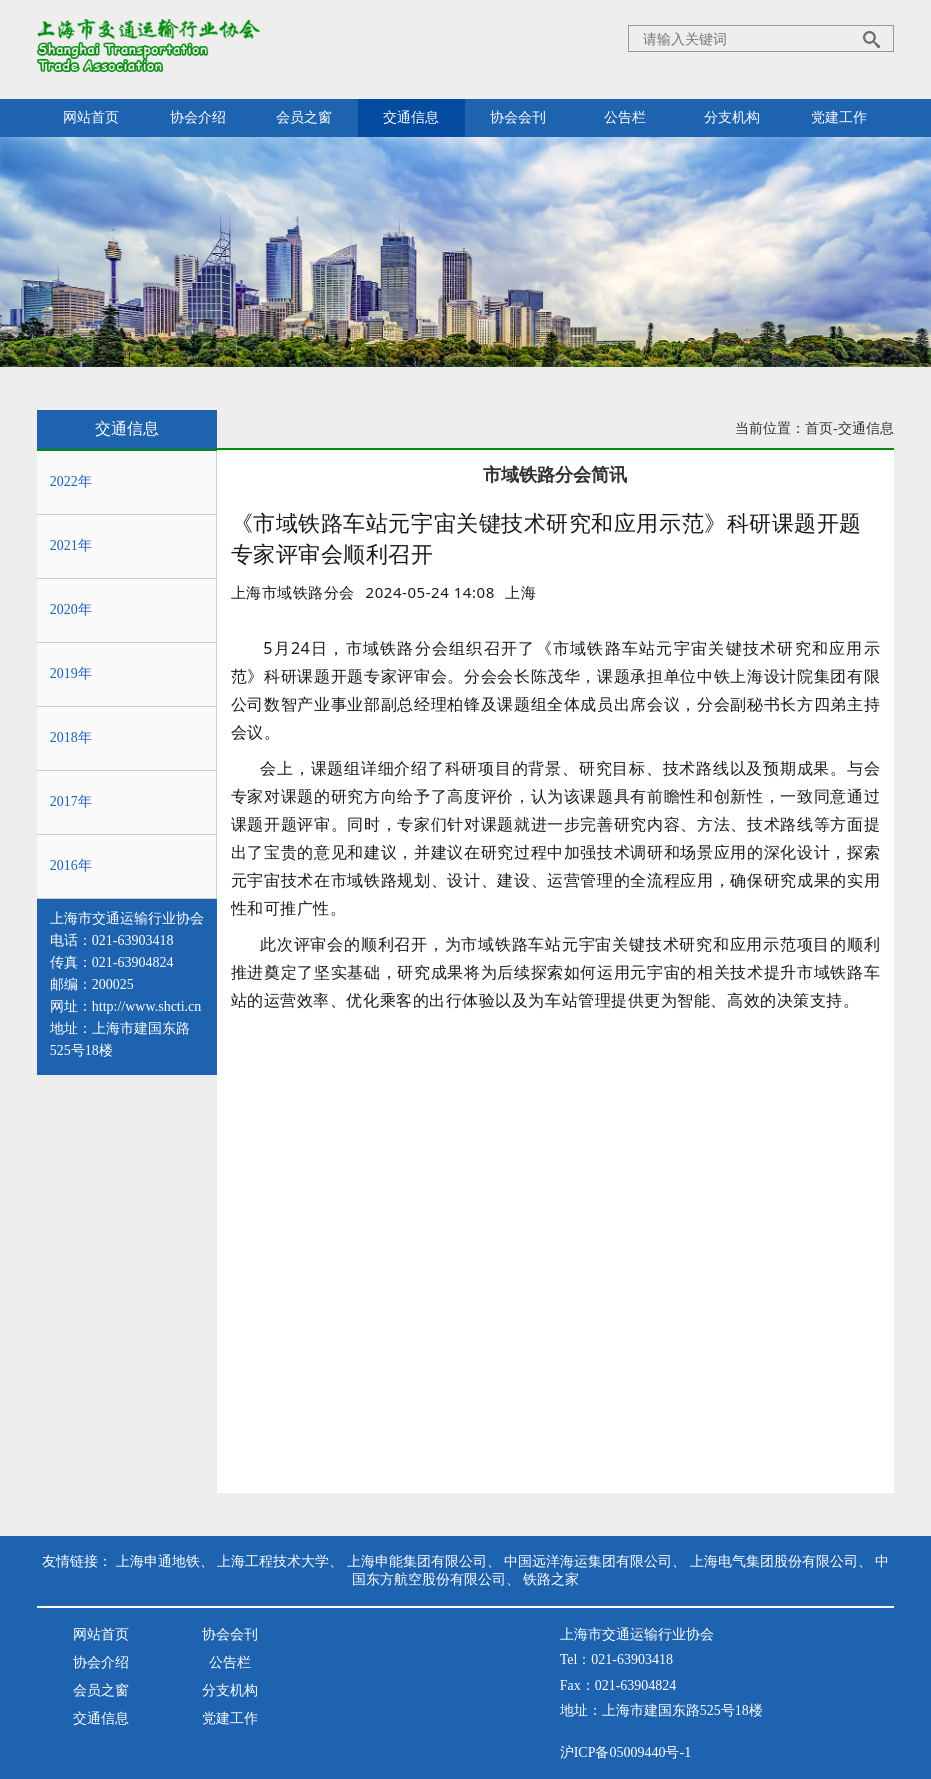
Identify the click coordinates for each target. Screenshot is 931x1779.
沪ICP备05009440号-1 (625, 1752)
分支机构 (732, 117)
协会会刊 (518, 117)
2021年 (71, 545)
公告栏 (625, 117)
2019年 (71, 673)
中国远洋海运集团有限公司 (588, 1561)
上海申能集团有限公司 (417, 1561)
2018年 (71, 737)
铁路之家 (551, 1579)
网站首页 (91, 117)
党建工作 (839, 117)
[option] (520, 592)
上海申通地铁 (158, 1561)
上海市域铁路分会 (293, 592)
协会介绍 (198, 117)
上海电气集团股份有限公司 (774, 1561)
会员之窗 (304, 117)
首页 (819, 428)
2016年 (71, 865)
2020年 (71, 609)
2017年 (71, 801)
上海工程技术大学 (273, 1561)
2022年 (71, 481)
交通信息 (411, 117)
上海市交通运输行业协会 (127, 918)
